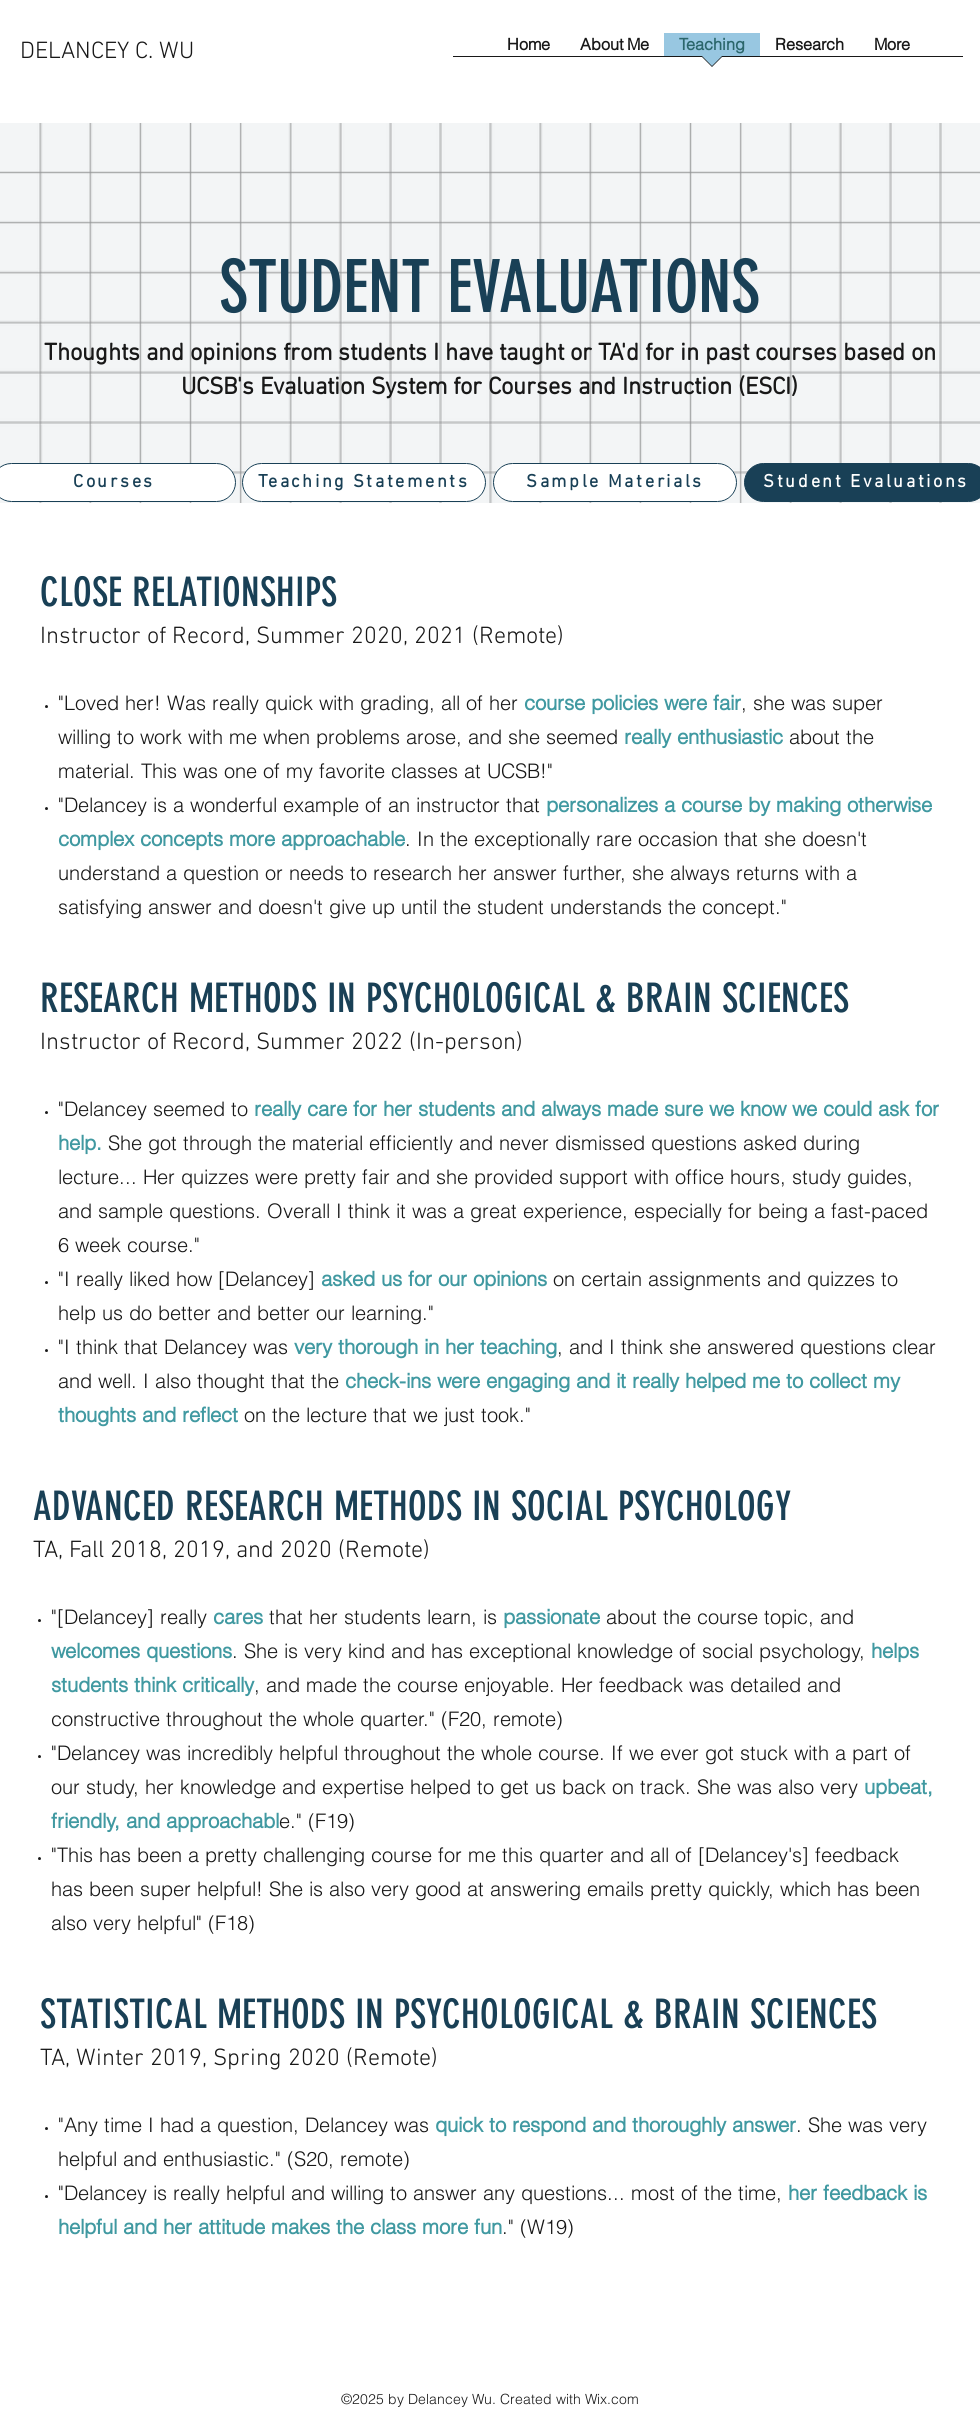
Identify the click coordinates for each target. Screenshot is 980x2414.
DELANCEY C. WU (107, 52)
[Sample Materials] (615, 482)
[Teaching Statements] (364, 482)
